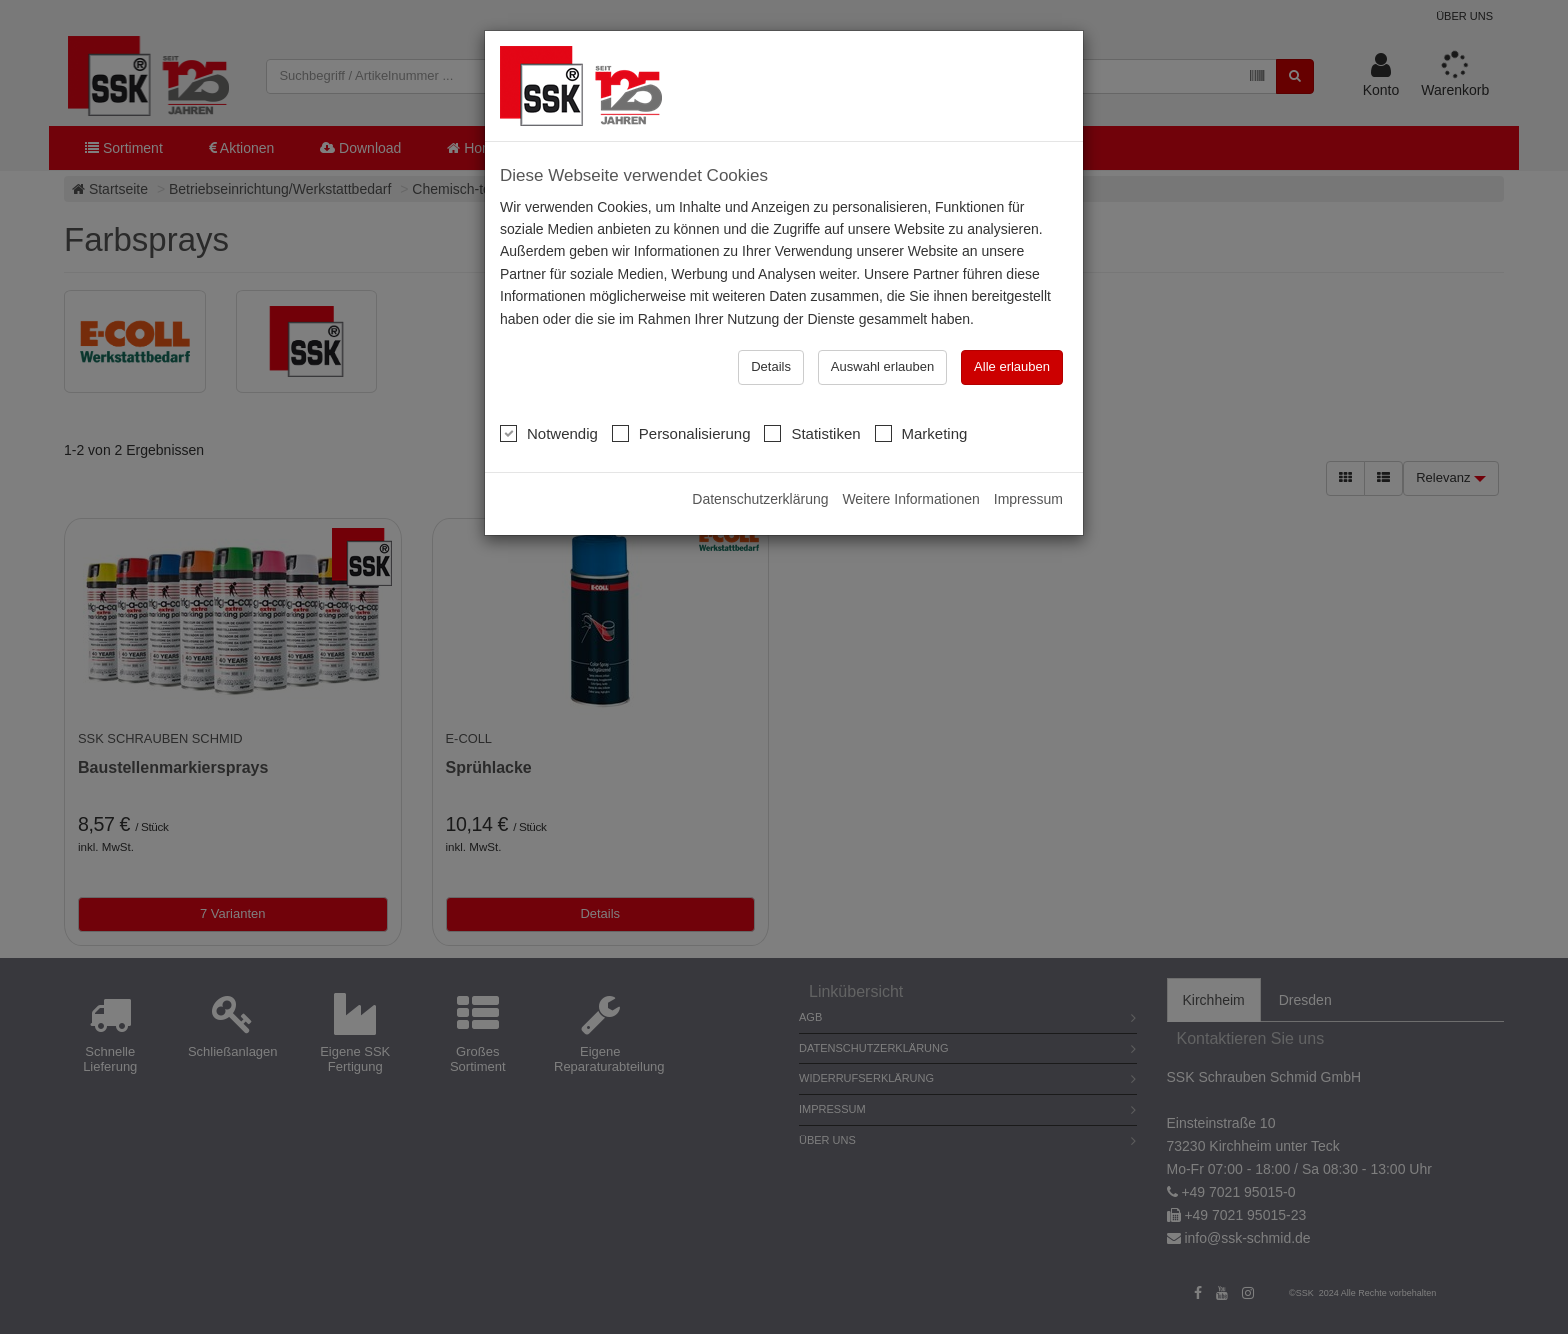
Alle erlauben (1012, 366)
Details (771, 366)
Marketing (921, 433)
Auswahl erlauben (882, 366)
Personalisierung (681, 433)
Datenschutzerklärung (760, 499)
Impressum (1028, 499)
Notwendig (549, 433)
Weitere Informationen (910, 499)
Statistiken (812, 433)
